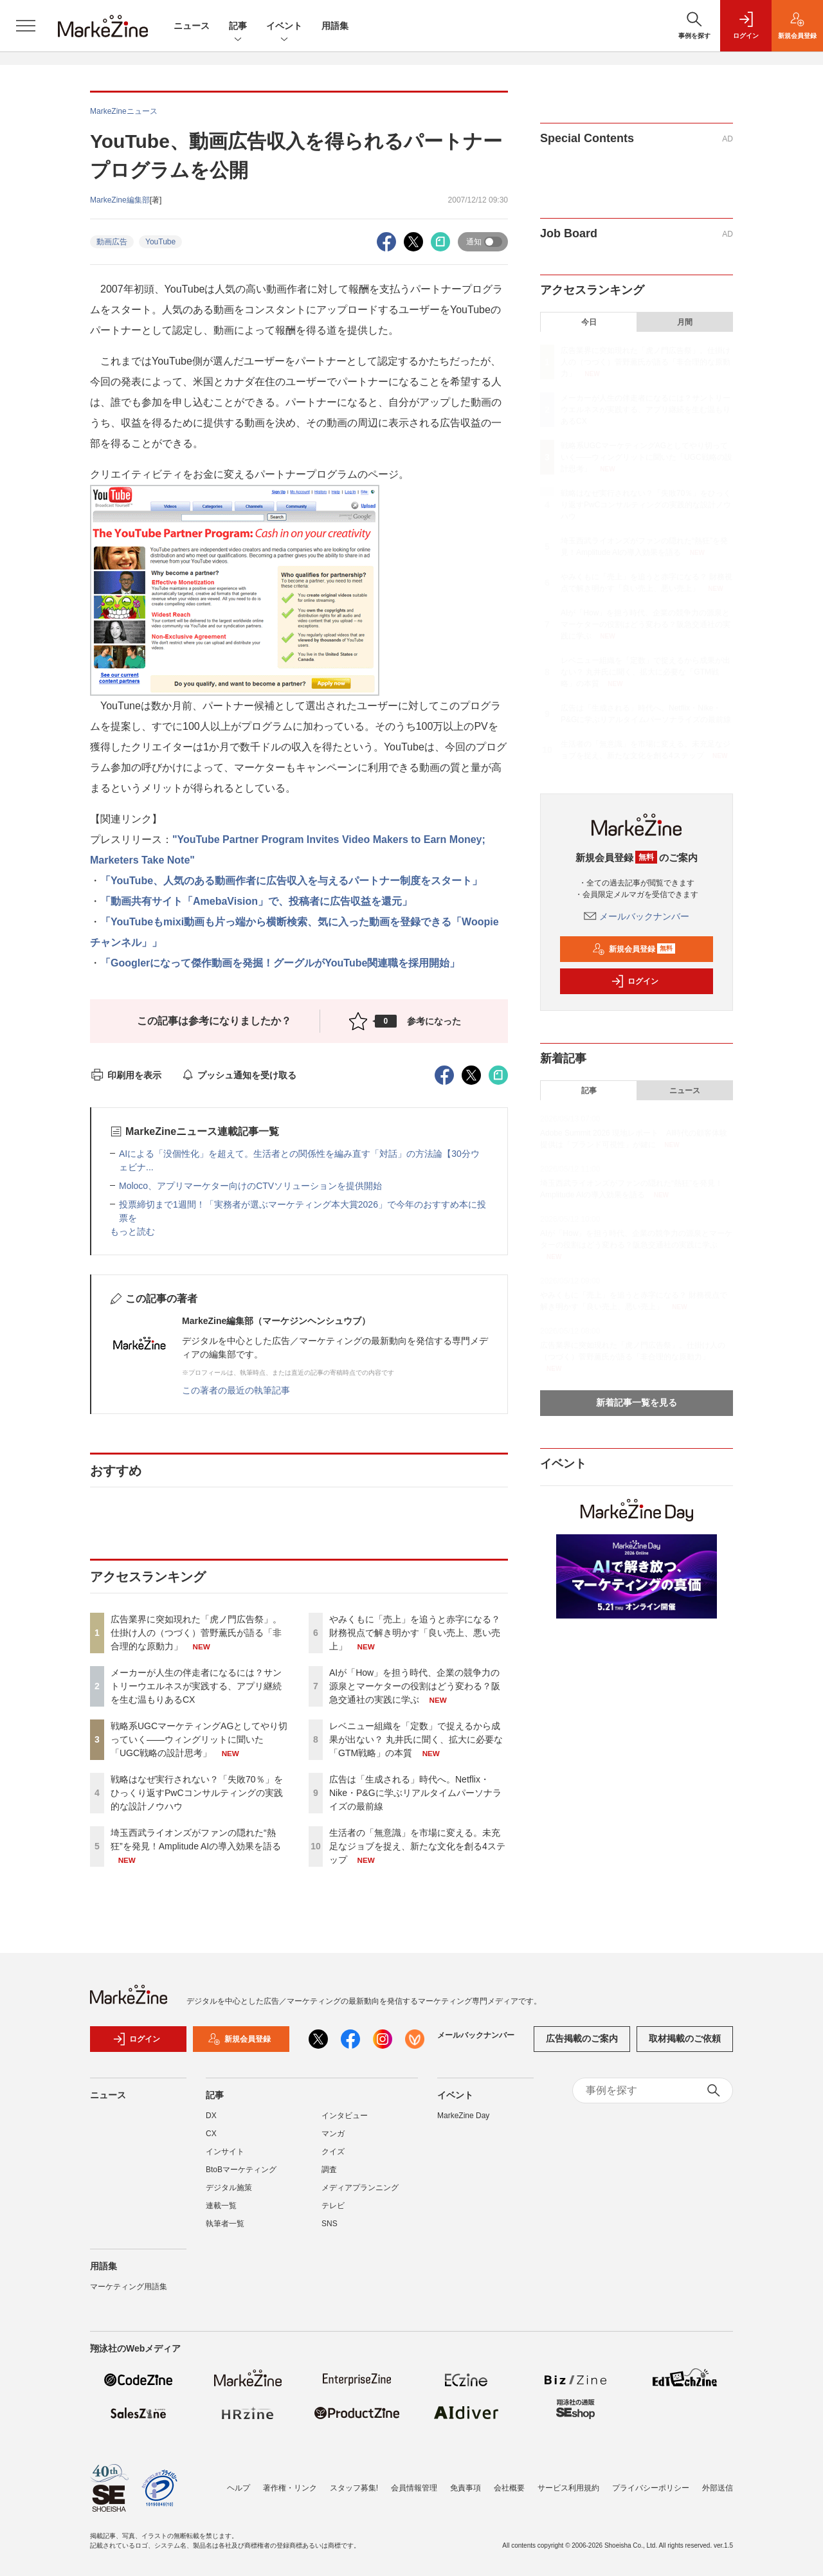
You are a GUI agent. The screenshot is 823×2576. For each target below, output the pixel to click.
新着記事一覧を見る (636, 1402)
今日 (589, 322)
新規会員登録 (633, 949)
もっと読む (132, 1231)
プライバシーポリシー (650, 2487)
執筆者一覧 (225, 2223)
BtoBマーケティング (241, 2169)
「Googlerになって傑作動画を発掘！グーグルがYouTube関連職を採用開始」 (280, 962)
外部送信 (717, 2487)
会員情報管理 (414, 2487)
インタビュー (344, 2115)
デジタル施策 (229, 2187)
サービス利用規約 (568, 2487)
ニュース (192, 26)
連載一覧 (221, 2205)
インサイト (225, 2151)
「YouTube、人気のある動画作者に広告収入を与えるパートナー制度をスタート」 (291, 880)
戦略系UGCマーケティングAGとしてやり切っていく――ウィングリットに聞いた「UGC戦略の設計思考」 (199, 1739)
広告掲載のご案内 (582, 2038)
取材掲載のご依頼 (685, 2038)
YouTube (160, 241)
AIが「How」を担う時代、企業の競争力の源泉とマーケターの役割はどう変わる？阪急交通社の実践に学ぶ (414, 1686)
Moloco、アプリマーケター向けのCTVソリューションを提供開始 (250, 1186)
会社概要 (509, 2487)
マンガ (333, 2133)
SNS (329, 2223)
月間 (684, 322)
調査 (329, 2169)
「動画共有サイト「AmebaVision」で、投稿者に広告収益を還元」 (256, 901)
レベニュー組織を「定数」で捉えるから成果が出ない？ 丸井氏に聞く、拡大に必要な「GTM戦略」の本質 (416, 1739)
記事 (238, 27)
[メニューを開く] (25, 25)
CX (211, 2133)
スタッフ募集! (354, 2487)
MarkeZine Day (463, 2115)
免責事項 (465, 2487)
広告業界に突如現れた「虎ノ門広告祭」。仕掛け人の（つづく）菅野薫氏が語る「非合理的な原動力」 (196, 1632)
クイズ (333, 2151)
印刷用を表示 (125, 1075)
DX (211, 2115)
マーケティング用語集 (128, 2286)
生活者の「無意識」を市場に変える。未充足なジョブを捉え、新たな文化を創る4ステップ (417, 1846)
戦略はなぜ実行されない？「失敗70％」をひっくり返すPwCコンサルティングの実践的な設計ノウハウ (197, 1792)
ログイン (634, 981)
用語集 (334, 26)
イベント (284, 27)
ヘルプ (238, 2487)
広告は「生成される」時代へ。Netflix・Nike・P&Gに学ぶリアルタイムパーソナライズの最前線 (415, 1792)
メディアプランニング (360, 2187)
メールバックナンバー (636, 916)
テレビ (333, 2205)
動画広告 (111, 241)
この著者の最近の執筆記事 (236, 1390)
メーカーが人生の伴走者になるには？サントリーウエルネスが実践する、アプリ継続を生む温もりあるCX (196, 1686)
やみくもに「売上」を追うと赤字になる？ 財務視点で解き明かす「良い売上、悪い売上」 (414, 1632)
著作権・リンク (290, 2487)
